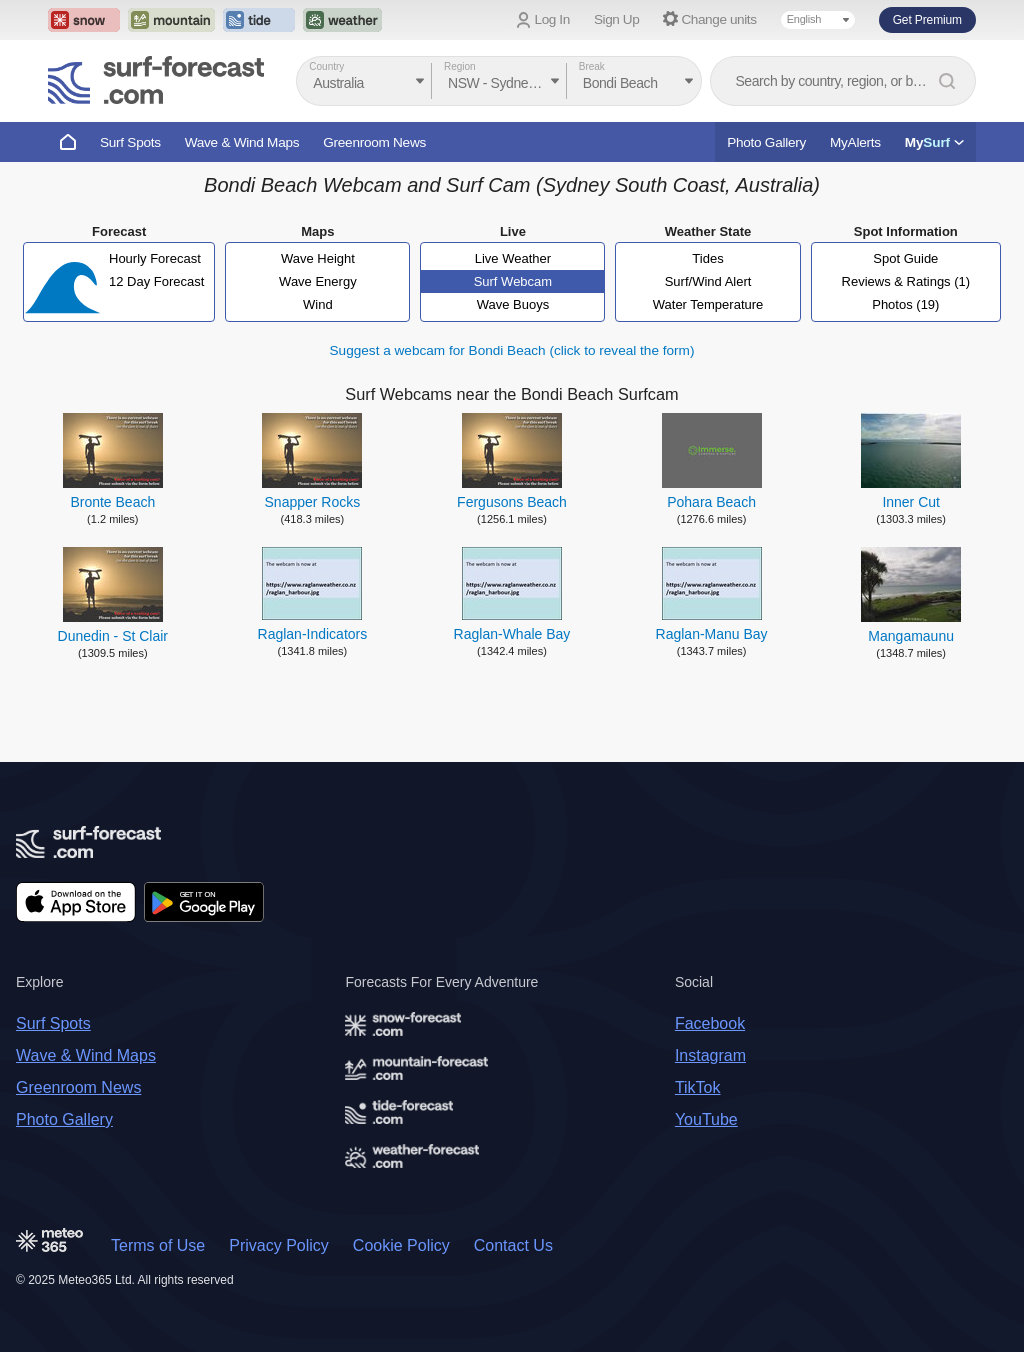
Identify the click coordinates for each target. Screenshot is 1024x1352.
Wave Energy (318, 281)
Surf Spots (130, 142)
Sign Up (617, 19)
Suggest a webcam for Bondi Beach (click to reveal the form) (512, 350)
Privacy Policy (279, 1245)
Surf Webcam (513, 281)
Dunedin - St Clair (113, 636)
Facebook (710, 1023)
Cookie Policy (401, 1245)
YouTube (706, 1119)
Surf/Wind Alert (708, 281)
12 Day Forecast (156, 281)
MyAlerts (855, 142)
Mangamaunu (911, 636)
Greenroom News (374, 142)
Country (326, 66)
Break (592, 66)
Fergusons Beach (512, 502)
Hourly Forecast (155, 258)
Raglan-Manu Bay (712, 634)
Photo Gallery (766, 142)
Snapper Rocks (313, 502)
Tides (707, 258)
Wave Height (318, 258)
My (934, 142)
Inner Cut (911, 502)
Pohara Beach (711, 502)
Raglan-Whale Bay (512, 634)
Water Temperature (708, 304)
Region (460, 66)
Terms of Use (158, 1245)
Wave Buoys (513, 304)
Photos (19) (905, 304)
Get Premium (927, 20)
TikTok (698, 1087)
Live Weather (513, 258)
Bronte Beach (112, 502)
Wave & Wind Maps (242, 142)
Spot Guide (905, 258)
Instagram (710, 1055)
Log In (552, 19)
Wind (318, 304)
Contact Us (513, 1245)
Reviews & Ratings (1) (906, 281)
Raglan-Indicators (313, 634)
